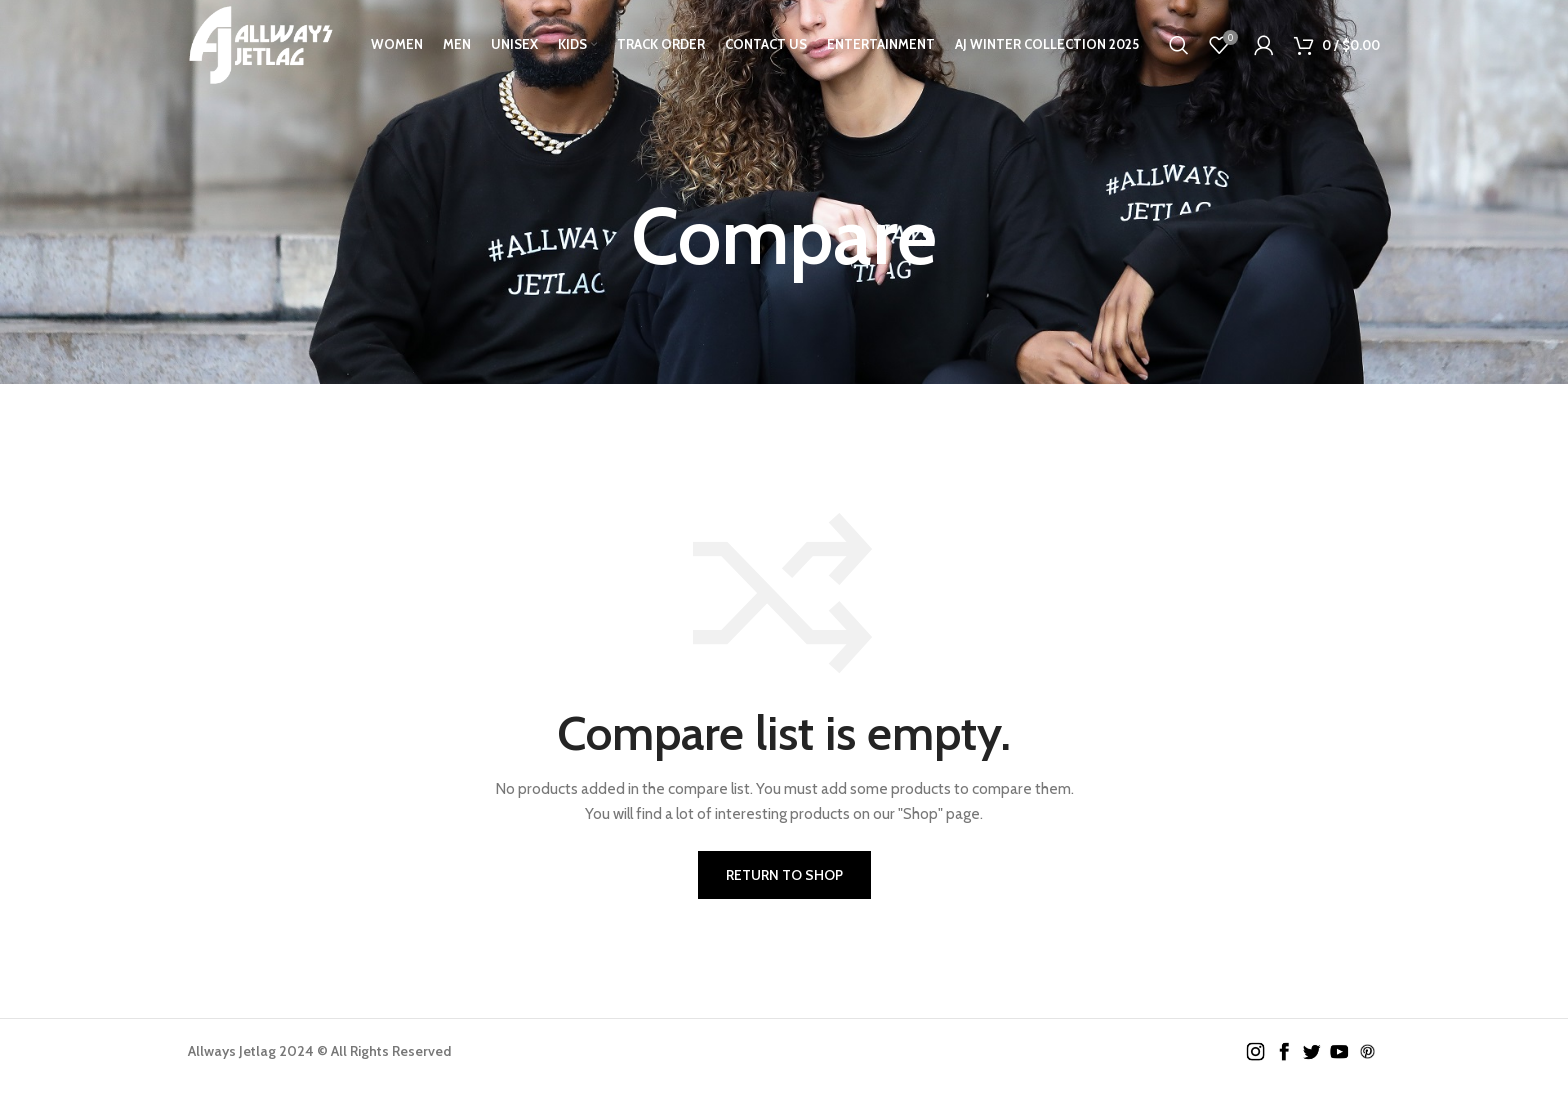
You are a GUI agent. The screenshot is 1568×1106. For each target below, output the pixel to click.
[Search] (1179, 45)
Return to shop (784, 875)
